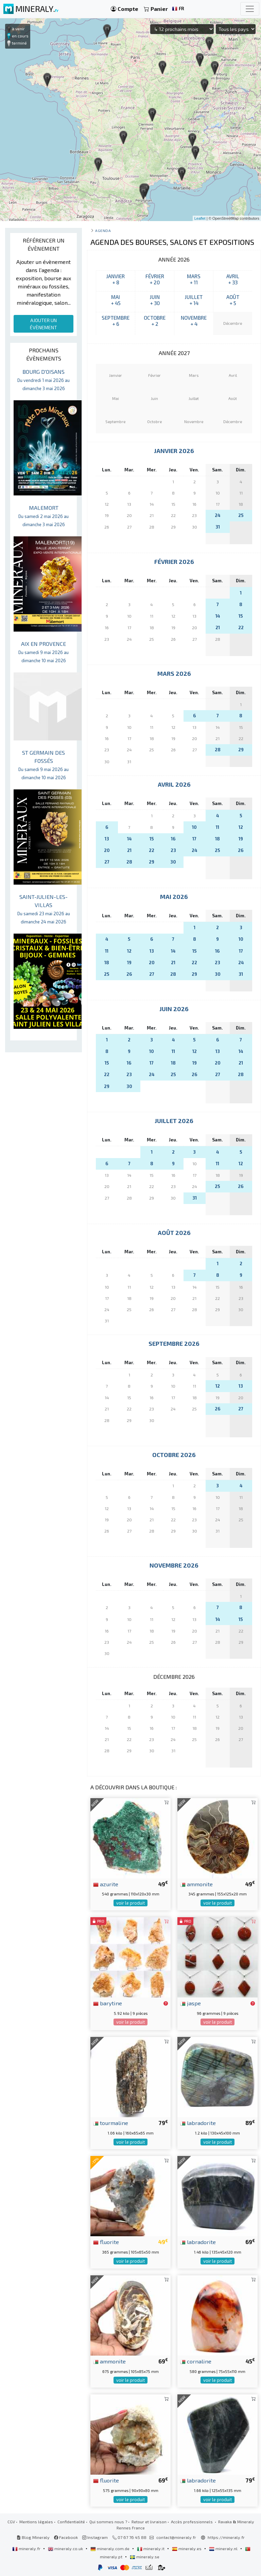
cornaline (195, 2361)
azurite (105, 1883)
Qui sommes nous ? (108, 2521)
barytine (107, 2003)
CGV (11, 2521)
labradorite (198, 2122)
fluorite (106, 2241)
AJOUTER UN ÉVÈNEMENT (43, 323)
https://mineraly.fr (226, 2537)
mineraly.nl (224, 2548)
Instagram (95, 2537)
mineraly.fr (26, 2548)
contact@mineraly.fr (176, 2537)
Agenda (103, 230)
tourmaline (110, 2122)
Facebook (66, 2537)
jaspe (190, 2003)
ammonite (196, 1883)
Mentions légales (36, 2521)
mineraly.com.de (110, 2548)
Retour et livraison (149, 2521)
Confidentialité (71, 2521)
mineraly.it (151, 2548)
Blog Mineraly (33, 2537)
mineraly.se (144, 2556)
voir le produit (130, 1903)
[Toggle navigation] (249, 9)
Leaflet (200, 218)
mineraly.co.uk (66, 2548)
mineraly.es (187, 2548)
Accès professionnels (192, 2521)
